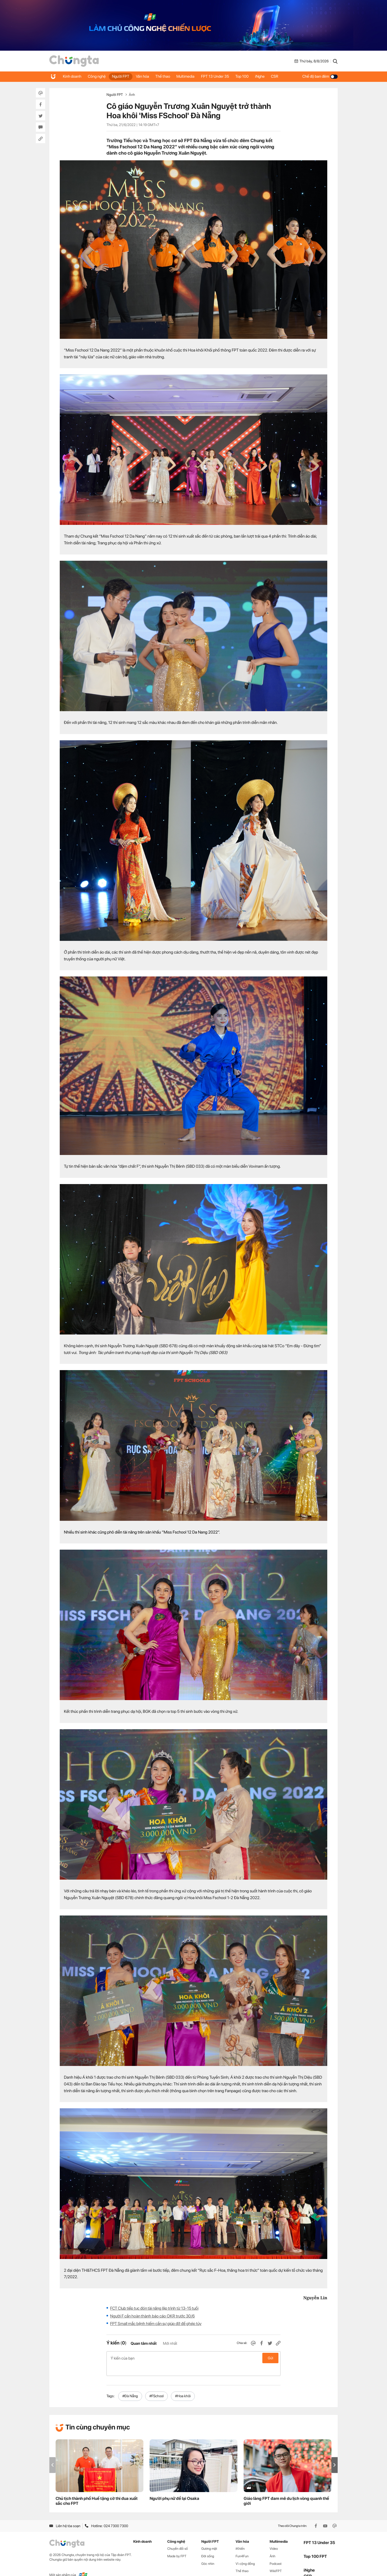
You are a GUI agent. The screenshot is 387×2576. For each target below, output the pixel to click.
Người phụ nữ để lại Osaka (174, 2487)
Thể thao (169, 76)
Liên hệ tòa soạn (64, 2515)
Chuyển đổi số (177, 2537)
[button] (334, 2454)
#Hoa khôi (183, 2385)
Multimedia (193, 76)
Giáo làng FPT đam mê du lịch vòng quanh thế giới (286, 2490)
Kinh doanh (72, 76)
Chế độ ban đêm (320, 76)
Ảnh (132, 95)
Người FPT (124, 76)
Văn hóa (147, 76)
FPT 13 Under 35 (224, 76)
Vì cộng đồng (245, 2552)
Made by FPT (176, 2545)
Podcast (276, 2552)
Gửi (270, 2358)
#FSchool (156, 2385)
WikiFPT (276, 2560)
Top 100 (252, 76)
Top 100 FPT (315, 2545)
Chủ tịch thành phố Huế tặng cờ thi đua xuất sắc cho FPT (97, 2490)
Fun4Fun (242, 2545)
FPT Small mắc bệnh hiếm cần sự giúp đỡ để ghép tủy (156, 2323)
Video (274, 2537)
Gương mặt (209, 2537)
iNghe (272, 76)
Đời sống (207, 2545)
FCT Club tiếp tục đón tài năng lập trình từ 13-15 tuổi (154, 2308)
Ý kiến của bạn (193, 2358)
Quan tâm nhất (144, 2343)
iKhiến (240, 2537)
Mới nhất (170, 2343)
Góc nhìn (207, 2552)
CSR (288, 76)
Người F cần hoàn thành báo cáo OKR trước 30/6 (152, 2316)
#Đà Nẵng (130, 2385)
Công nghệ (99, 76)
